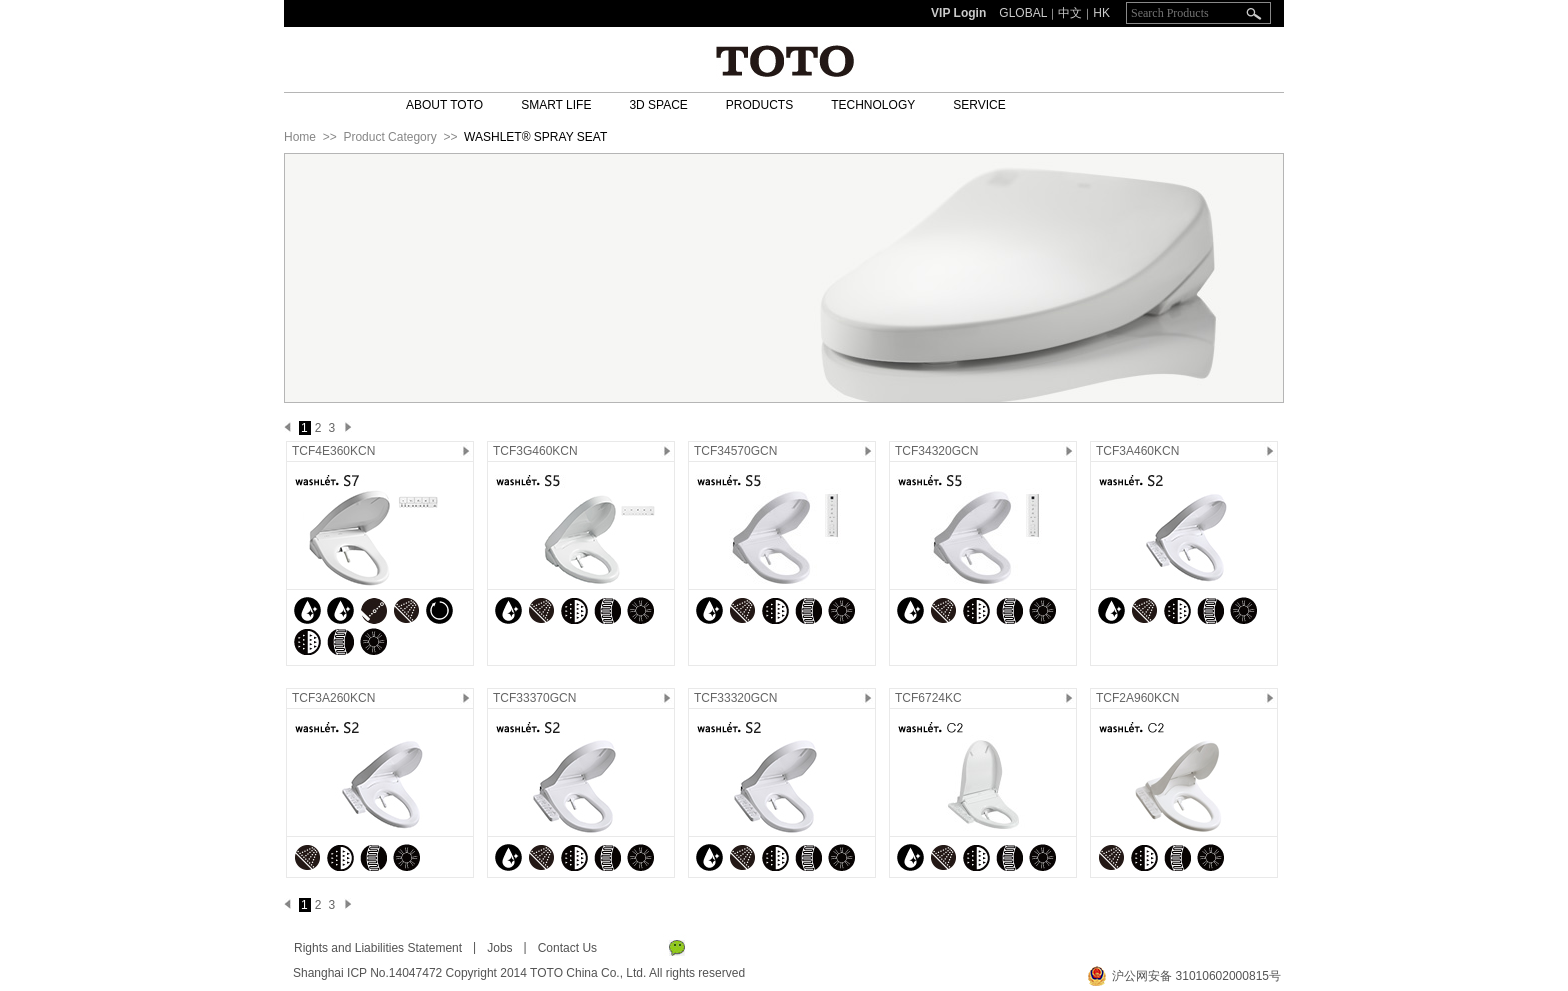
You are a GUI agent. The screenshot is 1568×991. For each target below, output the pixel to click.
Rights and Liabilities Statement (378, 948)
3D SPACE (658, 105)
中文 (1070, 13)
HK (1101, 13)
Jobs (499, 948)
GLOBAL (1023, 13)
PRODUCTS (759, 105)
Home (300, 137)
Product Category (389, 137)
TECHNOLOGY (873, 105)
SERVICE (979, 105)
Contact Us (567, 948)
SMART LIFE (556, 105)
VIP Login (958, 13)
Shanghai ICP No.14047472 (367, 973)
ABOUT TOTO (444, 105)
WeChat (677, 948)
